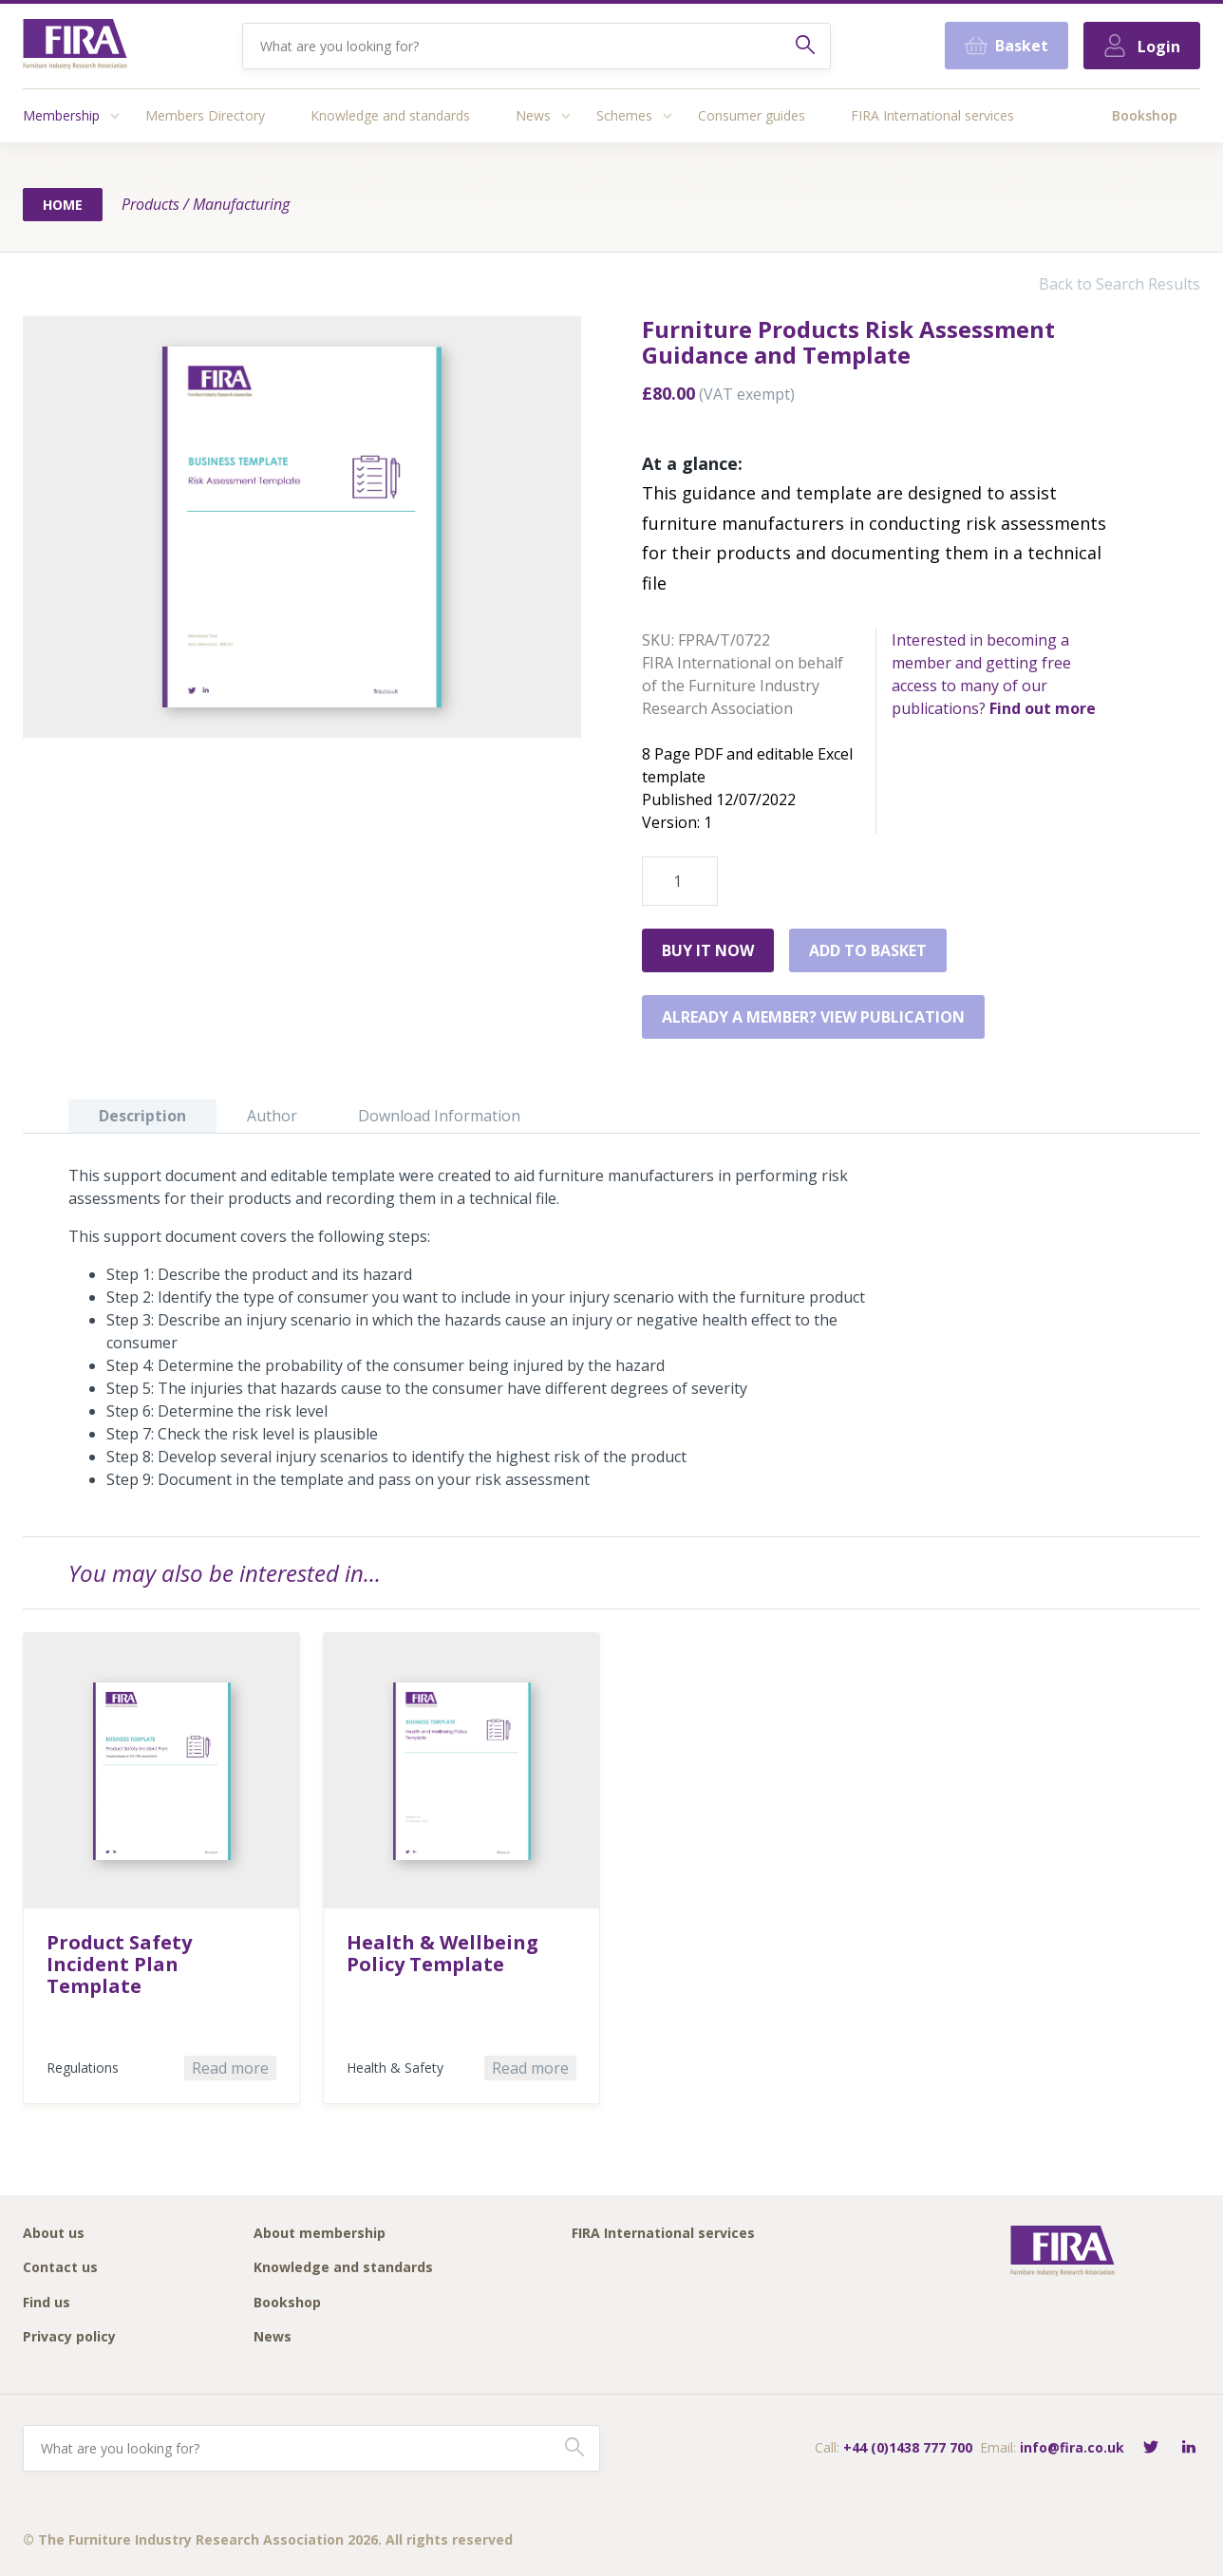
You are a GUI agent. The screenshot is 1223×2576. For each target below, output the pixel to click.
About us (54, 2234)
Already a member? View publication (813, 1016)
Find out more (1042, 708)
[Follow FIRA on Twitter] (1151, 2448)
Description (142, 1115)
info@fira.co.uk (1072, 2447)
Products (150, 204)
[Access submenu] (115, 115)
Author (272, 1115)
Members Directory (205, 115)
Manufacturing (241, 204)
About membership (320, 2234)
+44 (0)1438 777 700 (907, 2447)
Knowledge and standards (390, 115)
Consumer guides (751, 115)
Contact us (60, 2268)
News (533, 115)
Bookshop (1144, 115)
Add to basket (868, 950)
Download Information (439, 1115)
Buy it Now (708, 950)
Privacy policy (69, 2337)
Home (63, 205)
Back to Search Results (1119, 283)
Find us (46, 2303)
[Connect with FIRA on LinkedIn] (1189, 2448)
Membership (61, 115)
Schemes (624, 115)
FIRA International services (932, 115)
